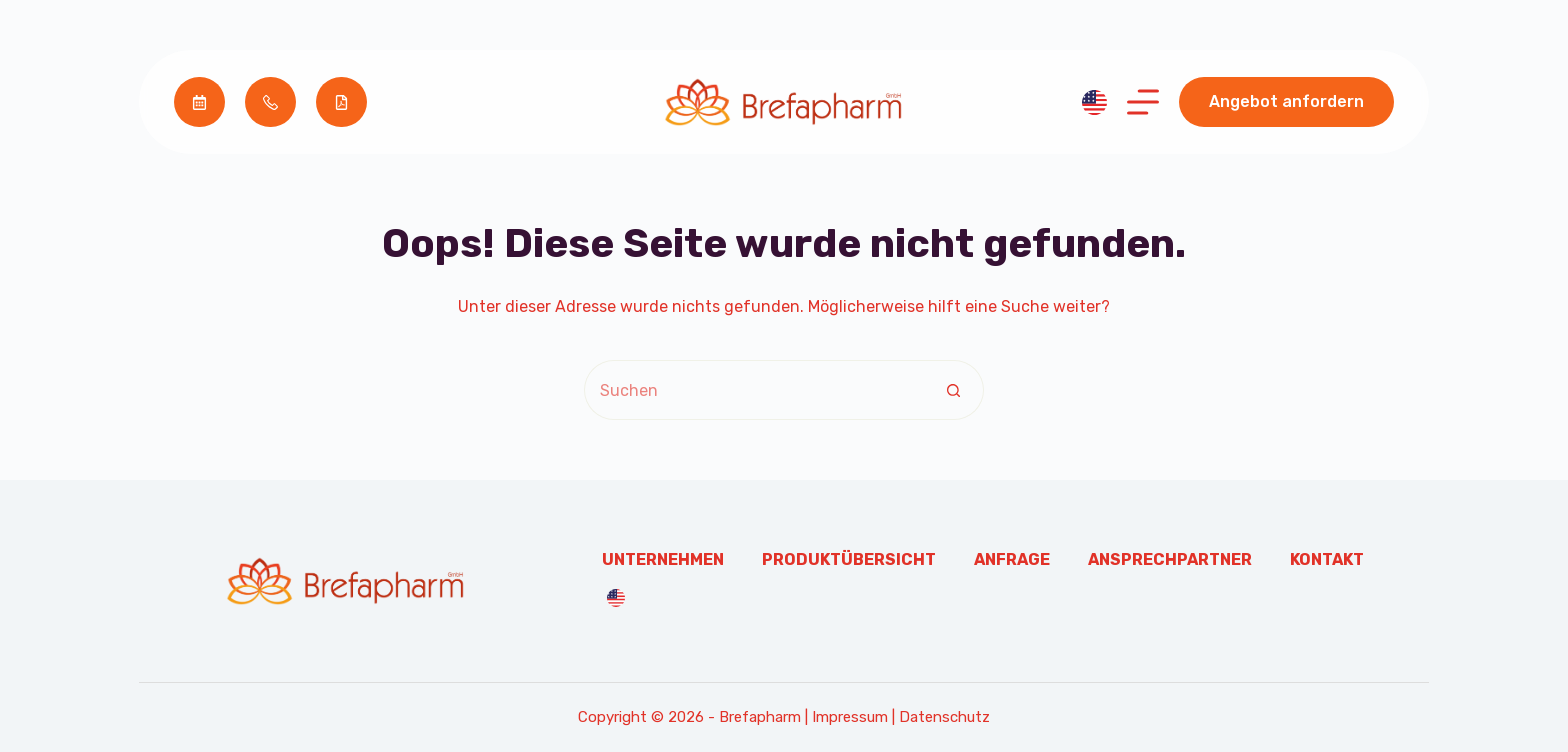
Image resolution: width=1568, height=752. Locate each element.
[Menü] (1143, 102)
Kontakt (1327, 559)
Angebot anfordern (1286, 101)
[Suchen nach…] (754, 390)
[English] (1094, 102)
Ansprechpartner (1170, 559)
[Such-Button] (954, 390)
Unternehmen (663, 559)
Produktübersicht (849, 559)
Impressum (850, 717)
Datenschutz (944, 717)
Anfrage (1012, 559)
